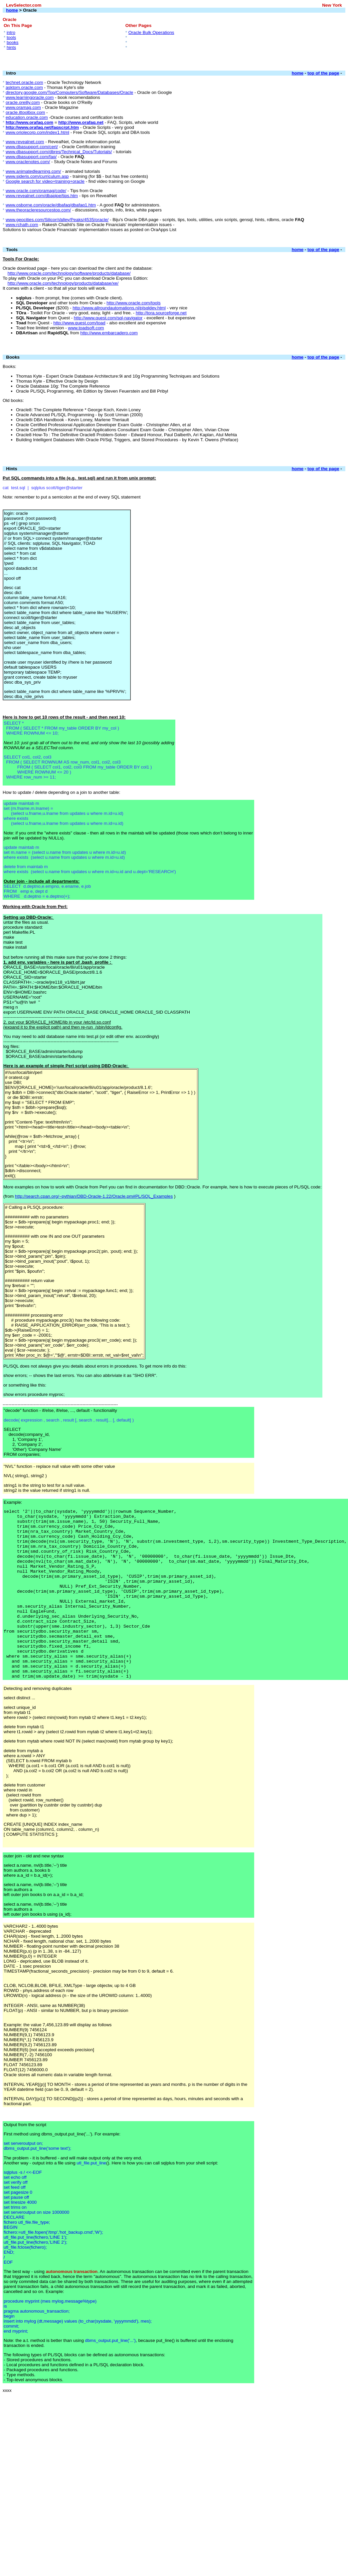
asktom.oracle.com (24, 87)
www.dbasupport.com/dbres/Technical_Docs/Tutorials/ (59, 151)
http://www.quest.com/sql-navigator (108, 317)
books (13, 42)
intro (11, 32)
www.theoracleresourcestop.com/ (38, 209)
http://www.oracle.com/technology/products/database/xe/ (63, 283)
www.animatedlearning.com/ (33, 171)
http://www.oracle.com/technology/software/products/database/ (69, 273)
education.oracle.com (27, 117)
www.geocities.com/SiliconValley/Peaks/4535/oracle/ (57, 219)
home (12, 10)
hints (11, 47)
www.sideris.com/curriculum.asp (37, 176)
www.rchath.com (22, 224)
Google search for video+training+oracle (45, 181)
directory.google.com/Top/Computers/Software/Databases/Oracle (69, 92)
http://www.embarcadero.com (109, 332)
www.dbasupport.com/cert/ (32, 146)
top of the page (323, 73)
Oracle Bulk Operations (151, 32)
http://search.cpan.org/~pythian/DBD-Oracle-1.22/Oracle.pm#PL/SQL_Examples (94, 1196)
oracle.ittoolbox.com (25, 112)
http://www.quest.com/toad (79, 322)
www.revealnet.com (25, 141)
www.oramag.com (23, 107)
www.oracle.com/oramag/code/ (36, 190)
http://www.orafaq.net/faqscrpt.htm (42, 127)
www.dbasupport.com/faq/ (31, 156)
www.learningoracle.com (30, 97)
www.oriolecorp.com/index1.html (37, 132)
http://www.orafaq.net (80, 122)
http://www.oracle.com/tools (133, 302)
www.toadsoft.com (86, 327)
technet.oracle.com (24, 82)
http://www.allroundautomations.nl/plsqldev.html (119, 307)
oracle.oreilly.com (23, 102)
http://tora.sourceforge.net (161, 312)
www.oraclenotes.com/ (28, 161)
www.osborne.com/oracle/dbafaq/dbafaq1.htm (51, 204)
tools (11, 37)
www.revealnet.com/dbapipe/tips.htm (42, 195)
